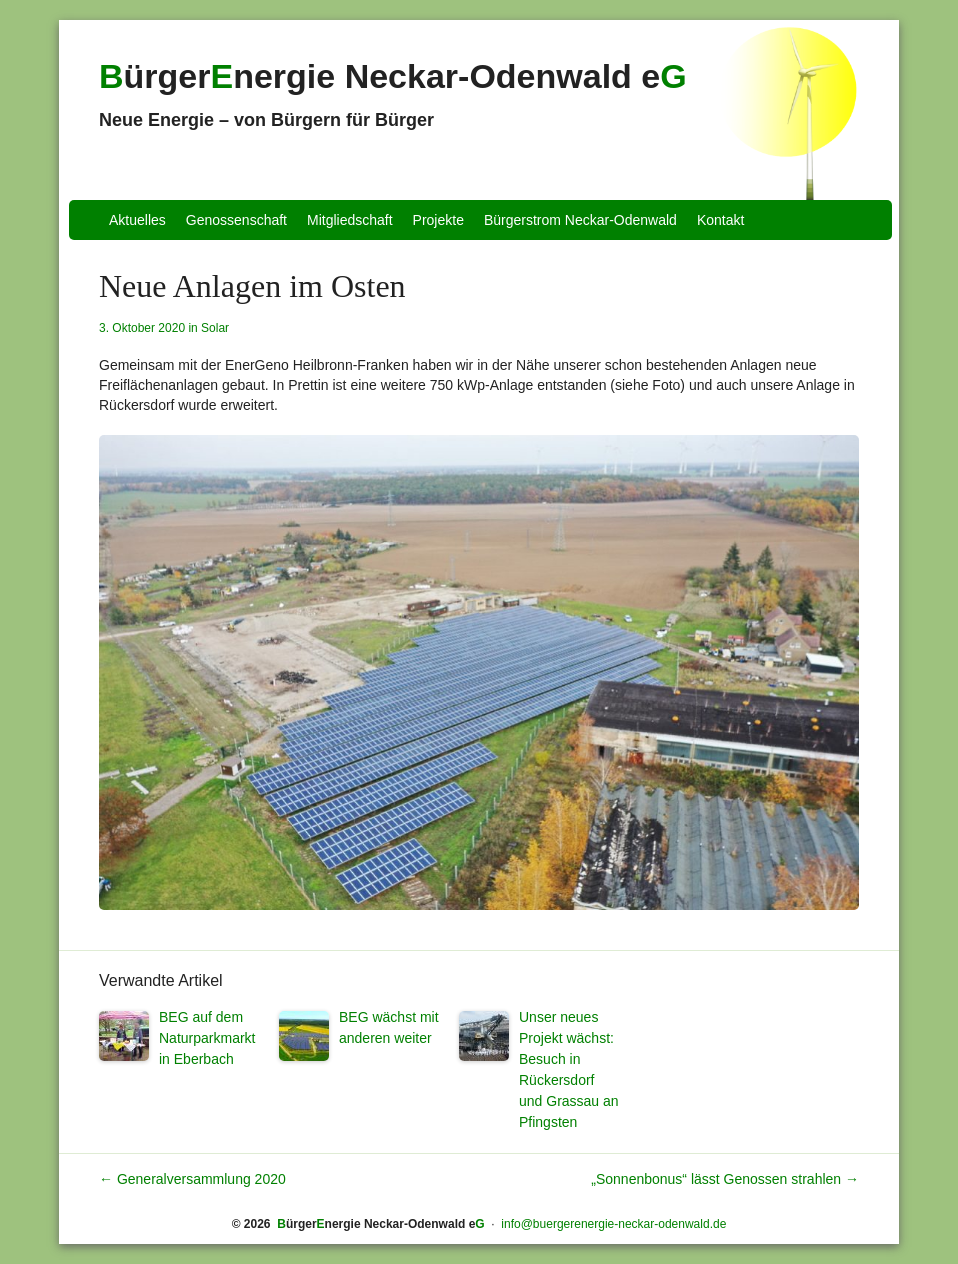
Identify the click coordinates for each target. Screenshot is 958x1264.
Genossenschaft (236, 220)
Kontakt (720, 220)
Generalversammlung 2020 (192, 1179)
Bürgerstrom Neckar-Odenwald (580, 220)
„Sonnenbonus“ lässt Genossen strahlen (725, 1179)
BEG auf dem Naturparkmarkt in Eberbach (207, 1038)
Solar (215, 328)
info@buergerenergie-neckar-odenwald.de (613, 1224)
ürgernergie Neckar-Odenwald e (393, 76)
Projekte (438, 220)
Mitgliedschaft (350, 220)
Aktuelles (137, 220)
